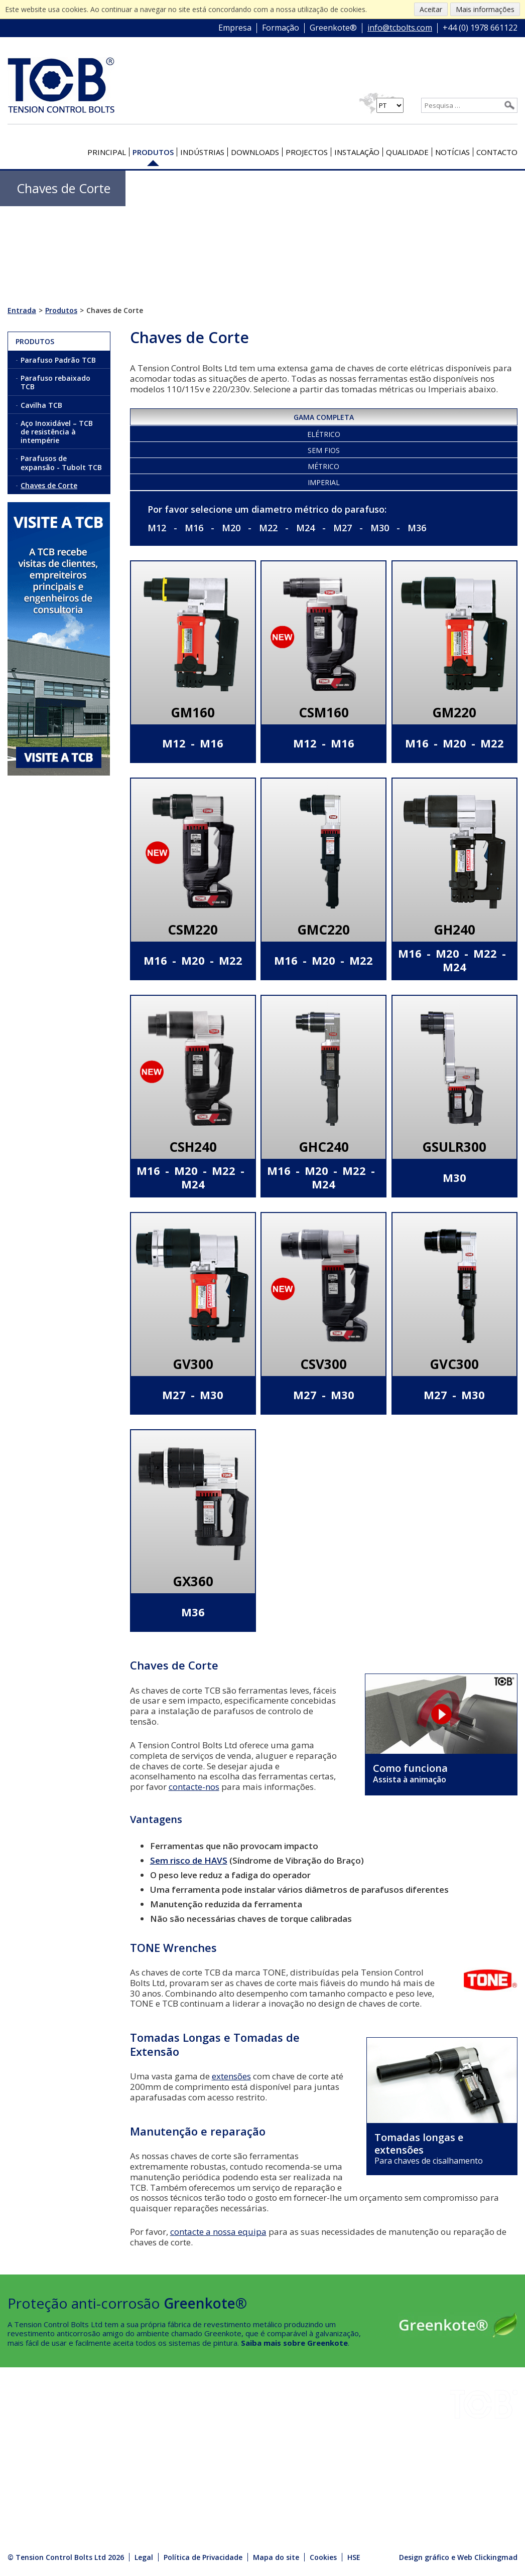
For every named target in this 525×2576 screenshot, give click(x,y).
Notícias (452, 152)
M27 (342, 528)
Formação (280, 28)
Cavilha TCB (41, 405)
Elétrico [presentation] (323, 434)
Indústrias (202, 152)
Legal (144, 2557)
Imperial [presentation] (324, 482)
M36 (417, 528)
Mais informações (485, 9)
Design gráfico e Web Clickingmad (458, 2557)
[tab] (323, 416)
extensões (231, 2076)
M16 (194, 528)
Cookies (323, 2557)
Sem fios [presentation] (324, 450)
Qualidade (407, 152)
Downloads (255, 152)
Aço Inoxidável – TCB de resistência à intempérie (57, 431)
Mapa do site (276, 2557)
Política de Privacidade (203, 2557)
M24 (305, 528)
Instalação (356, 152)
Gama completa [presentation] (324, 417)
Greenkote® (333, 28)
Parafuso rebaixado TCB (55, 382)
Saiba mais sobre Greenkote (294, 2343)
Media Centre (119, 2488)
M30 (379, 528)
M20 (231, 528)
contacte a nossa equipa (218, 2231)
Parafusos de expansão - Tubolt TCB (61, 462)
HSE (98, 2447)
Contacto (496, 152)
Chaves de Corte (49, 485)
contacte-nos (194, 1786)
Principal (106, 152)
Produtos (153, 152)
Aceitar (431, 9)
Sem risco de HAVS (188, 1860)
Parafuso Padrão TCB (58, 360)
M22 (268, 528)
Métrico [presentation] (323, 466)
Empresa (234, 28)
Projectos (307, 152)
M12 (157, 528)
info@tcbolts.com (399, 28)
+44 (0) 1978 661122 (480, 28)
